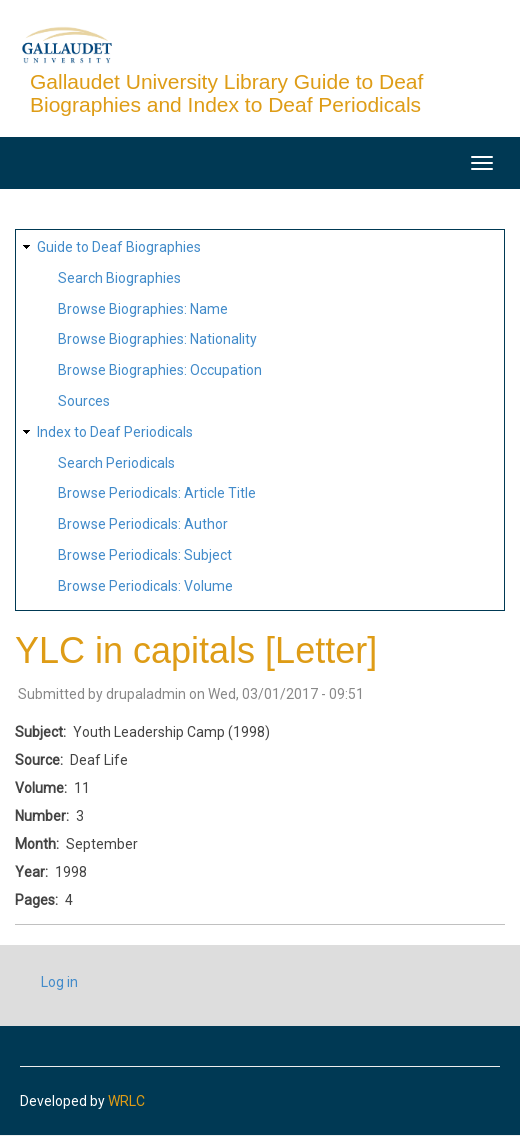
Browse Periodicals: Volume (145, 586)
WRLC (126, 1101)
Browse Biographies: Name (143, 309)
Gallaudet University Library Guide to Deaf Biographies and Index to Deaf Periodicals (226, 93)
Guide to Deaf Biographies (119, 247)
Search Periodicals (116, 463)
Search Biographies (119, 278)
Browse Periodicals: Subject (145, 555)
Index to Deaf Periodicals (115, 432)
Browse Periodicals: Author (143, 524)
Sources (84, 401)
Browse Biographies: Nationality (157, 339)
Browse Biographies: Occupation (160, 370)
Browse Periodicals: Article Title (157, 493)
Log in (59, 982)
